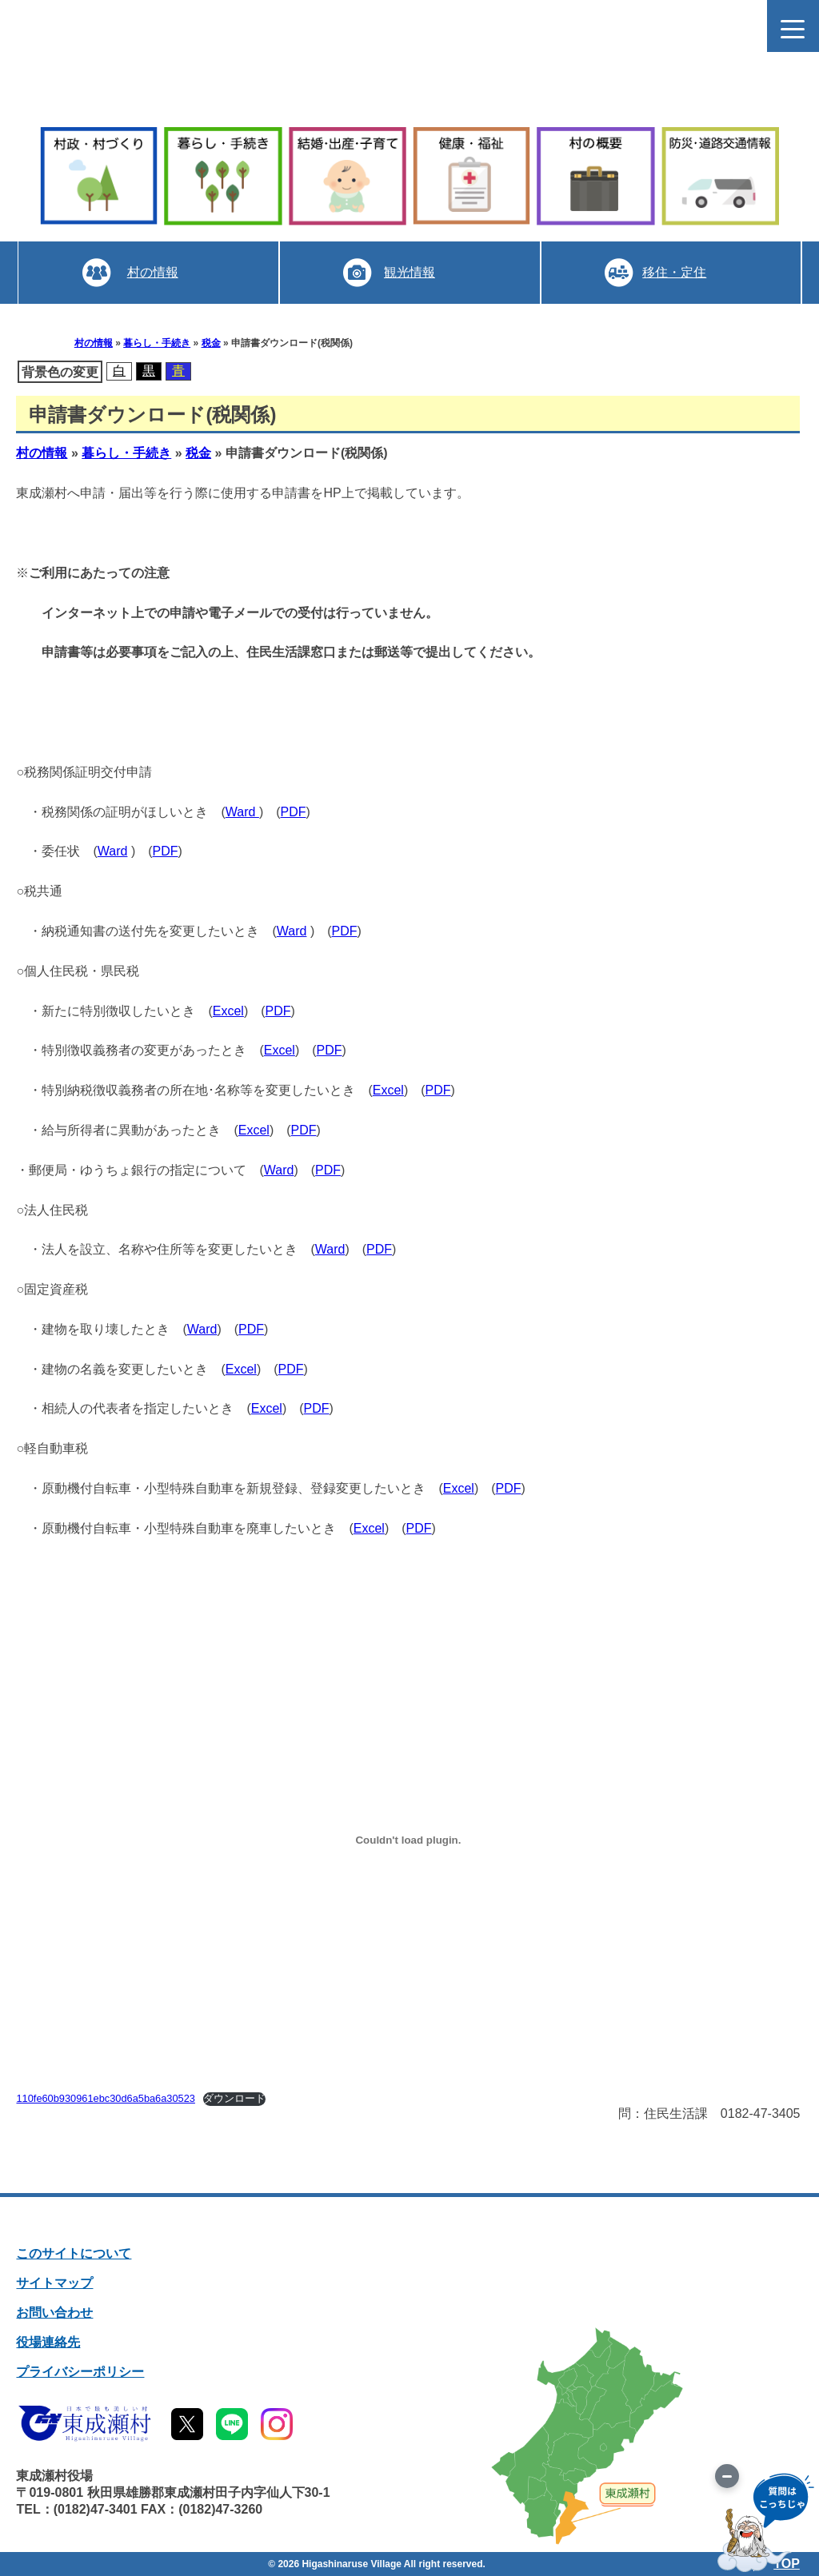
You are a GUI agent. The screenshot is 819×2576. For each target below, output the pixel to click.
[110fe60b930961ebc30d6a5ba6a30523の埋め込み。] (408, 1840)
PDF (293, 812)
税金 (211, 343)
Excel (228, 1011)
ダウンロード (234, 2098)
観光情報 (409, 272)
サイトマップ (54, 2283)
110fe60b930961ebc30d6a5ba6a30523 (105, 2098)
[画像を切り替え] (727, 2476)
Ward (242, 812)
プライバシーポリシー (80, 2372)
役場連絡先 (48, 2342)
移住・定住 (673, 272)
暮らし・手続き (156, 343)
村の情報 (152, 272)
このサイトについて (73, 2253)
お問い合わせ (54, 2312)
